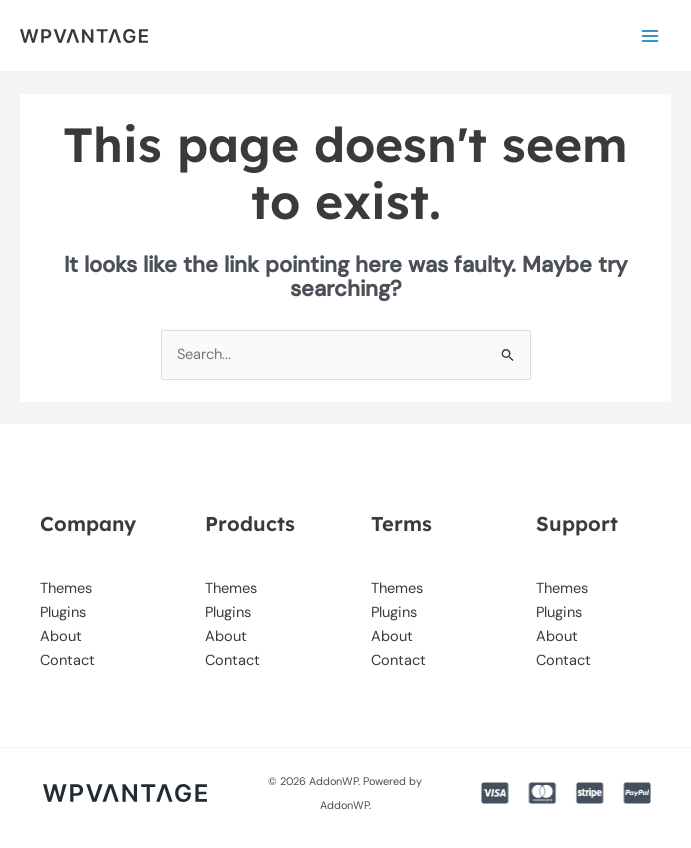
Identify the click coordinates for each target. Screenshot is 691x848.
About (61, 636)
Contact (67, 660)
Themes (66, 588)
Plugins (63, 612)
